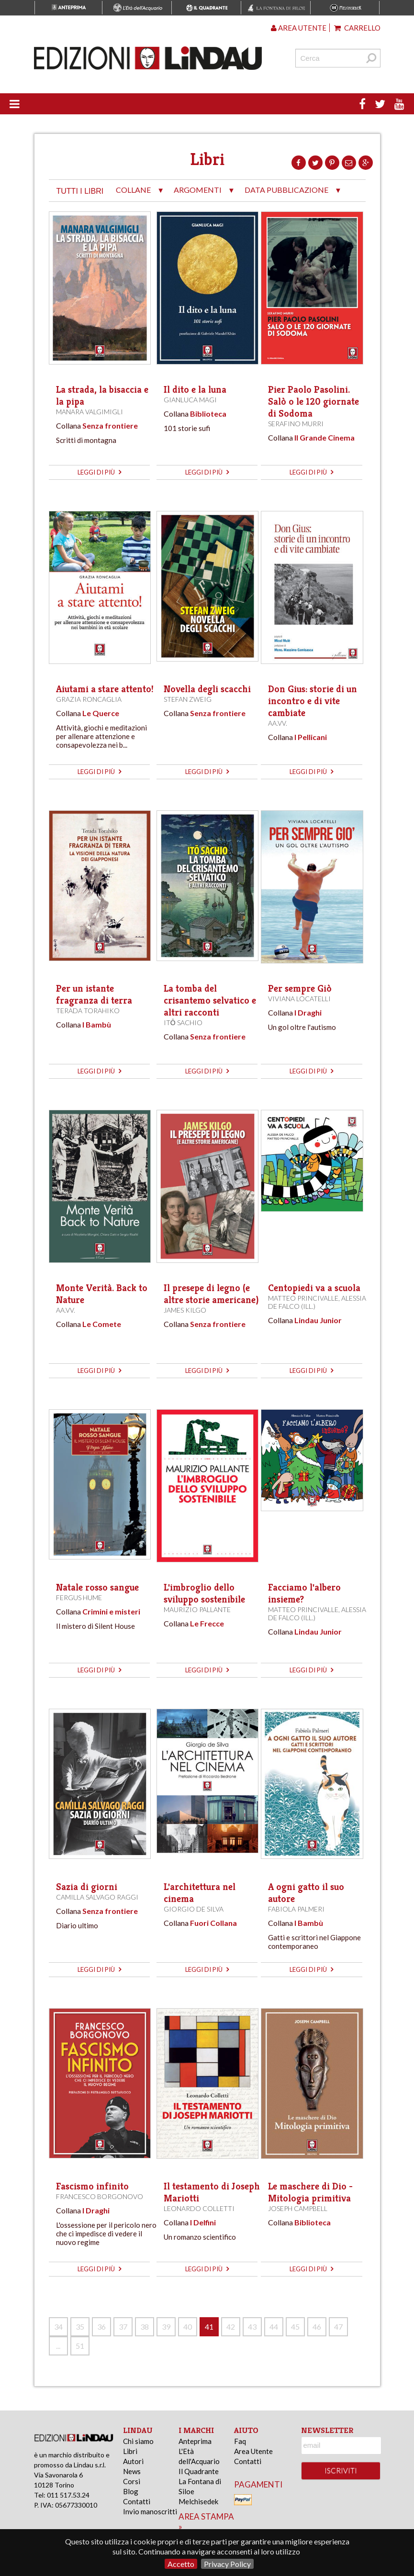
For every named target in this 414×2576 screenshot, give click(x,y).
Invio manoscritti (150, 2511)
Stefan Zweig (188, 699)
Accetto (181, 2563)
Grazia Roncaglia (89, 699)
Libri (130, 2451)
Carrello (357, 27)
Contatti (136, 2501)
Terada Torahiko (88, 1010)
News (132, 2471)
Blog (130, 2491)
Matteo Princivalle (303, 1298)
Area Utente (253, 2451)
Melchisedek (198, 2501)
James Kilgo (185, 1310)
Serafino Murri (296, 424)
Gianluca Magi (190, 400)
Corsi (131, 2481)
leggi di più (99, 472)
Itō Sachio (183, 1022)
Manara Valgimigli (89, 412)
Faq (240, 2441)
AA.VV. (277, 723)
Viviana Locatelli (299, 999)
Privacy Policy (227, 2563)
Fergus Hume (79, 1597)
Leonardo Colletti (199, 2208)
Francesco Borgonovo (99, 2196)
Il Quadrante (199, 2471)
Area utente (298, 27)
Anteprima (195, 2441)
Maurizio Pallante (197, 1609)
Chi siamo (138, 2441)
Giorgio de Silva (194, 1909)
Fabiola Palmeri (296, 1909)
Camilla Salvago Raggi (97, 1897)
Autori (133, 2461)
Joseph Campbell (297, 2208)
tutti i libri (80, 191)
